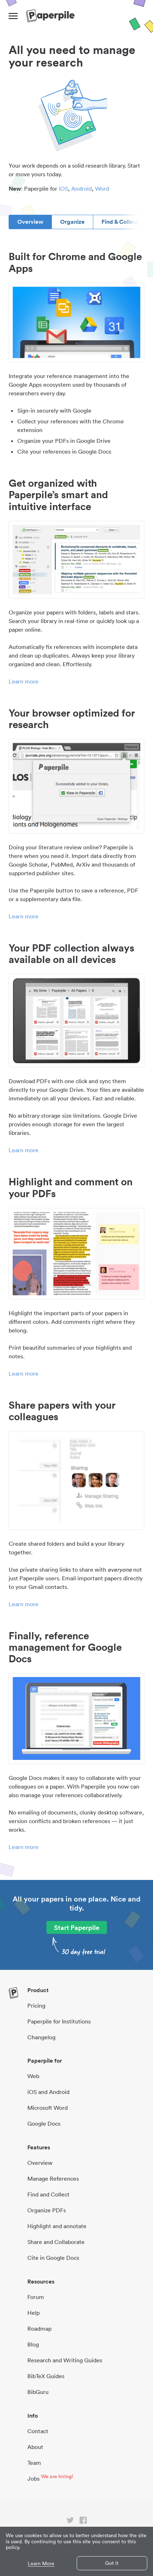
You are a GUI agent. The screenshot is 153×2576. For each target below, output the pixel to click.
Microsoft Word (47, 2107)
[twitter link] (70, 2521)
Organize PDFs (46, 2210)
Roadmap (39, 2328)
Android (81, 188)
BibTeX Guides (45, 2376)
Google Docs (43, 2123)
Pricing (36, 2005)
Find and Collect (48, 2194)
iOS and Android (48, 2091)
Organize (72, 222)
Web (33, 2076)
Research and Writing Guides (64, 2360)
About (35, 2446)
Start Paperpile (76, 1927)
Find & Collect (120, 222)
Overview (30, 222)
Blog (33, 2344)
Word (102, 188)
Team (34, 2462)
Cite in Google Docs (53, 2257)
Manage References (53, 2178)
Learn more (24, 681)
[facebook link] (83, 2521)
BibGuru (38, 2391)
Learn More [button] (41, 2564)
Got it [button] (111, 2563)
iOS (63, 188)
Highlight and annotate (56, 2226)
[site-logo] (50, 16)
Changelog (41, 2037)
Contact (37, 2431)
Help (33, 2312)
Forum (35, 2296)
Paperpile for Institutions (59, 2021)
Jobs (33, 2478)
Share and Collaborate (56, 2241)
